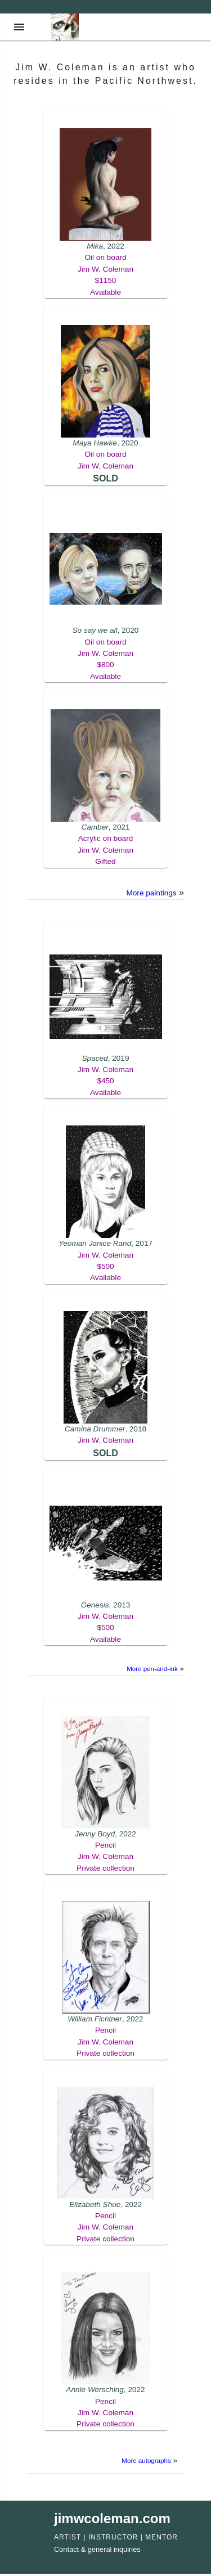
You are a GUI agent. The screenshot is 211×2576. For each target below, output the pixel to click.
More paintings (151, 893)
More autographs (146, 2460)
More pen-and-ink (152, 1668)
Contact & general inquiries (97, 2549)
